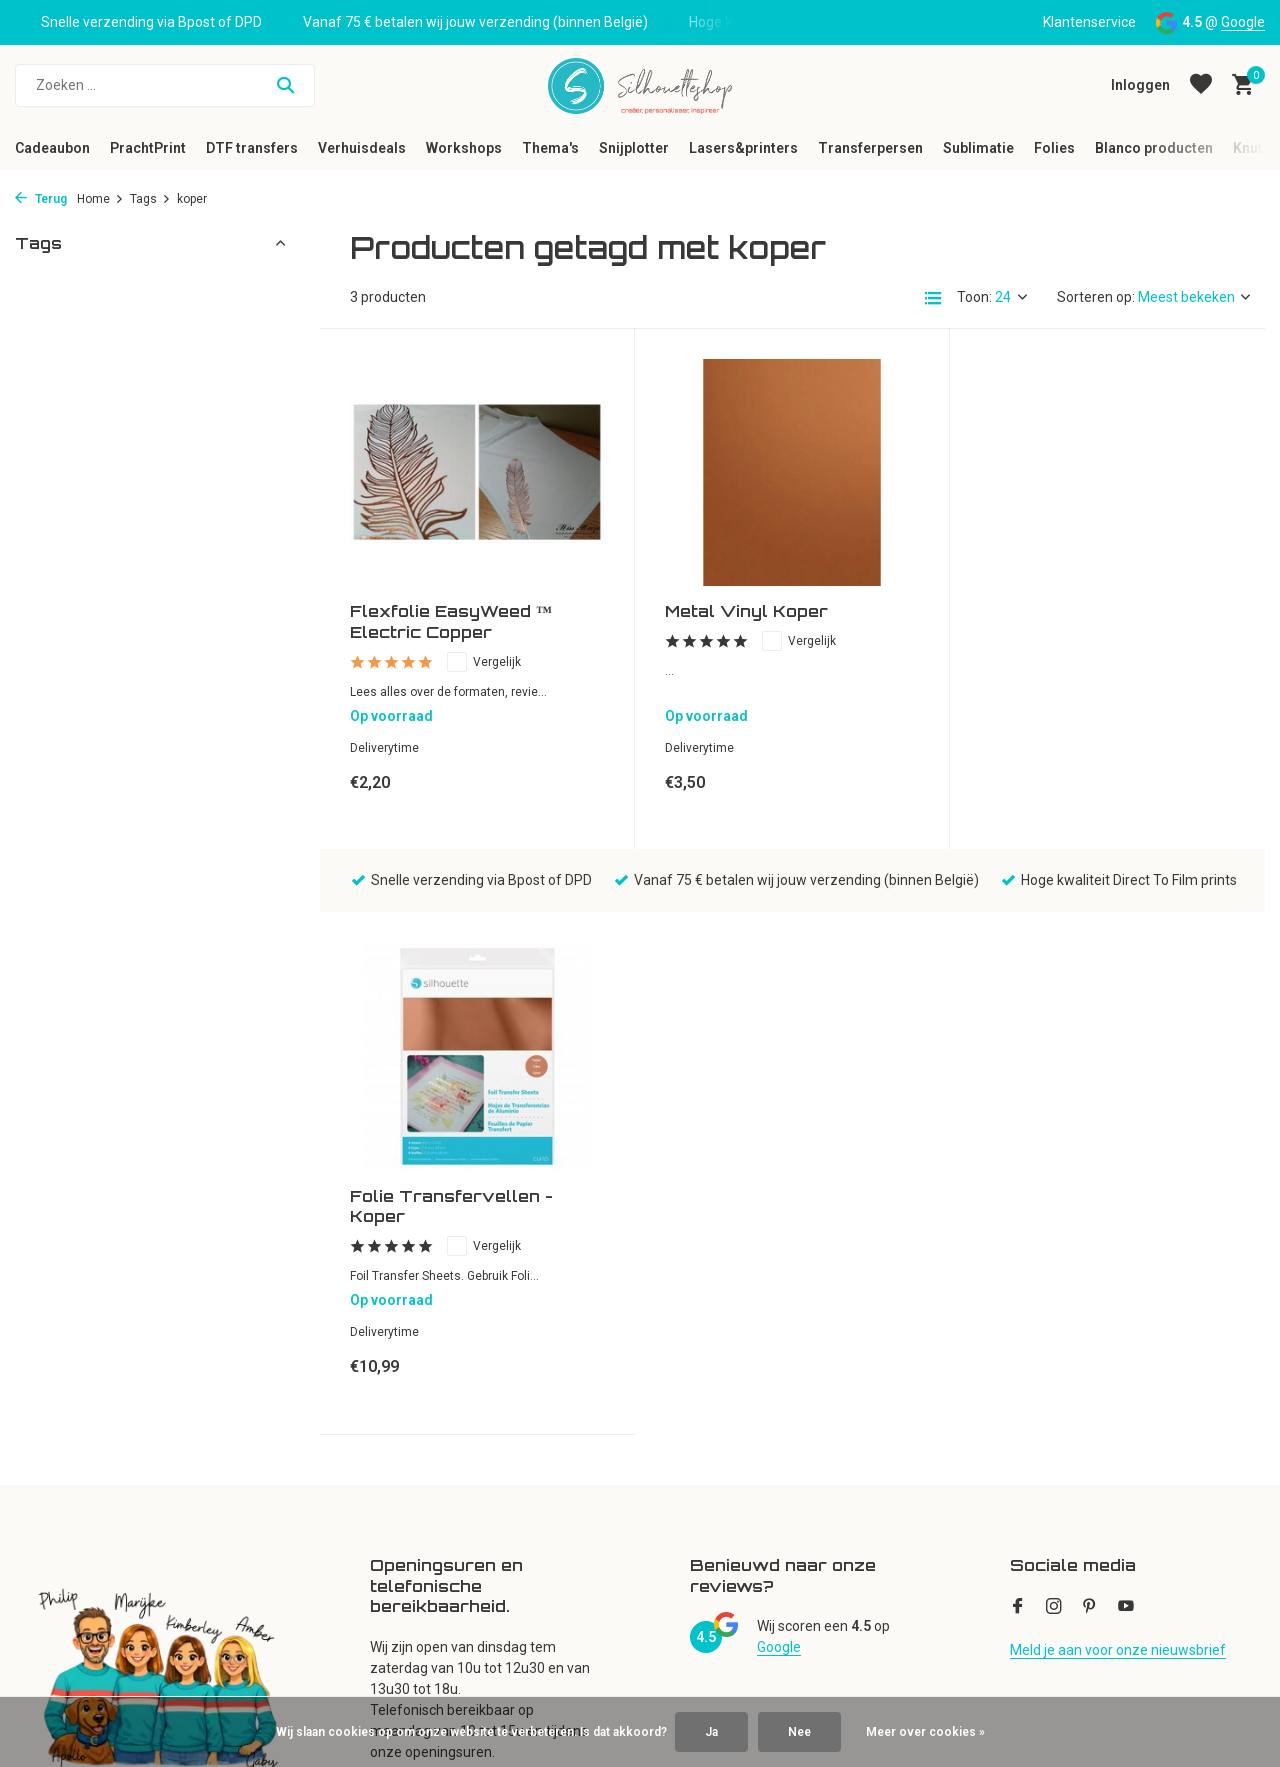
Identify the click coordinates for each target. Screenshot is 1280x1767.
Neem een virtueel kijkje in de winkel (127, 1641)
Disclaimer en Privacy (82, 1588)
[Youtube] (1126, 1086)
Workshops (464, 148)
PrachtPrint (148, 148)
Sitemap (42, 1615)
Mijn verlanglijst (418, 1455)
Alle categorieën (741, 1376)
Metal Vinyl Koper (746, 611)
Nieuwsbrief (53, 1376)
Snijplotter (634, 148)
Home (100, 199)
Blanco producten (1154, 148)
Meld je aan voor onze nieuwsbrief (1118, 1128)
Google (1243, 22)
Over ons (43, 1402)
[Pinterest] (1090, 1086)
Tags (150, 199)
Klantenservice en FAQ (85, 1429)
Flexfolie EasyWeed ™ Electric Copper (451, 621)
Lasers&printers (743, 148)
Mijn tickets (405, 1429)
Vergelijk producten (431, 1482)
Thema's (550, 148)
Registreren (407, 1376)
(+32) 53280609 (1088, 1482)
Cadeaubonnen (63, 1482)
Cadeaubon (52, 148)
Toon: (974, 297)
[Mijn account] (1140, 85)
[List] (933, 298)
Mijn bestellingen (423, 1402)
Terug (41, 199)
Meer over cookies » (925, 1732)
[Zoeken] (165, 85)
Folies (1054, 148)
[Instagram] (1054, 1086)
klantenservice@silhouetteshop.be (1119, 1535)
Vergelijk (484, 662)
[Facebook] (1018, 1086)
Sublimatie (978, 148)
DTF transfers (252, 148)
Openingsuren (59, 1455)
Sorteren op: (1096, 297)
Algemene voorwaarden (91, 1562)
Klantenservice (1089, 22)
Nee (799, 1732)
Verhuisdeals (362, 148)
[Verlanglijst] (1201, 85)
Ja (711, 1732)
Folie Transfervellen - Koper (1081, 622)
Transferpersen (870, 148)
